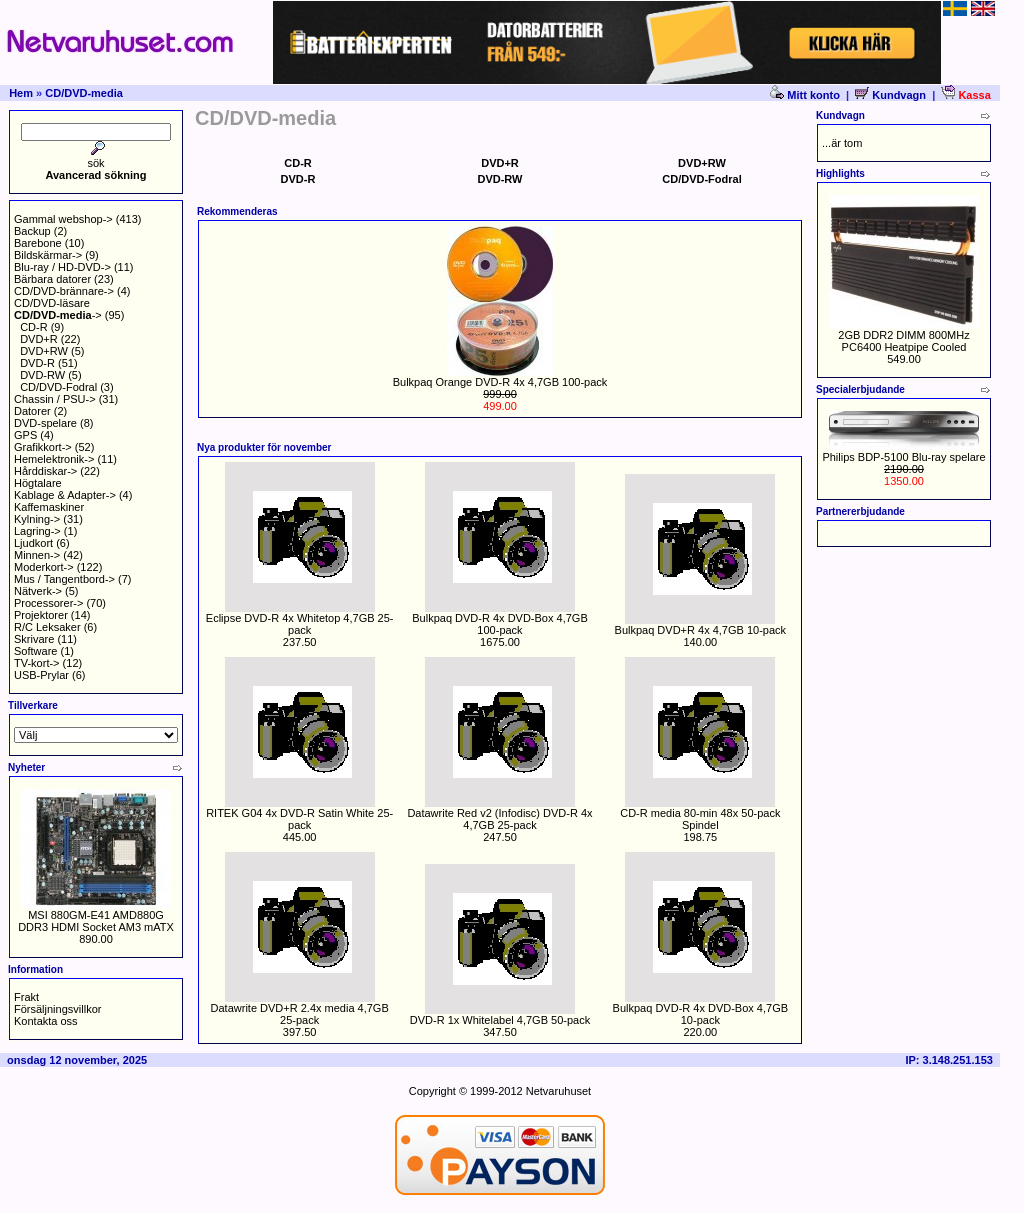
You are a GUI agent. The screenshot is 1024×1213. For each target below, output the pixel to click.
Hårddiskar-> (45, 471)
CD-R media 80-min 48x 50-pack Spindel (700, 819)
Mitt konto (806, 95)
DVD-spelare (45, 423)
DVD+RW (44, 351)
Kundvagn (890, 95)
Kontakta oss (46, 1021)
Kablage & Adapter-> (65, 495)
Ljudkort (33, 543)
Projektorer (41, 615)
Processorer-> (48, 603)
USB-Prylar (41, 675)
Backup (32, 231)
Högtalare (38, 483)
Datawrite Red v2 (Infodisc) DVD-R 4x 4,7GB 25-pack (499, 819)
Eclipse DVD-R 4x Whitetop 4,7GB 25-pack (300, 624)
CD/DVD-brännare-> (64, 291)
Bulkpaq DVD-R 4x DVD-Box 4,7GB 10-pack (700, 1014)
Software (35, 651)
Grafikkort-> (43, 447)
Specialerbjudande (860, 389)
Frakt (26, 997)
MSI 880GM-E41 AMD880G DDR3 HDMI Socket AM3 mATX (96, 921)
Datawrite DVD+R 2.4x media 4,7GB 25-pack (300, 1014)
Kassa (965, 95)
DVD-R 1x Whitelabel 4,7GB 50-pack (500, 1020)
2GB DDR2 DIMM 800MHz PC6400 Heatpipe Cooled (903, 341)
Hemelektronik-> (54, 459)
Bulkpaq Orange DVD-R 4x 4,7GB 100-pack (500, 382)
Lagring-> (37, 531)
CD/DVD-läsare (52, 303)
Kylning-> (37, 519)
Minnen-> (37, 555)
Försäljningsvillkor (57, 1009)
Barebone (38, 243)
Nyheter (26, 767)
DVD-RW (42, 375)
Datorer (32, 411)
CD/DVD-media (84, 93)
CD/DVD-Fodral (58, 387)
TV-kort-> (37, 663)
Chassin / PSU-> (55, 399)
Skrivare (34, 639)
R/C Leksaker (47, 627)
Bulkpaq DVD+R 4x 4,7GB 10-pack (701, 630)
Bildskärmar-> (48, 255)
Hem (21, 93)
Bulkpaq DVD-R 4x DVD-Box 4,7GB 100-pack (499, 624)
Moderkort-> (44, 567)
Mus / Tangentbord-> (64, 579)
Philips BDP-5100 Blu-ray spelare (903, 457)
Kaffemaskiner (49, 507)
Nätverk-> (38, 591)
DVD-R (37, 363)
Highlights (840, 173)
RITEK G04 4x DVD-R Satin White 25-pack (299, 819)
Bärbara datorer (52, 279)
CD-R (34, 327)
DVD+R (39, 339)
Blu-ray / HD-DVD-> (62, 267)
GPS (25, 435)
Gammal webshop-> (63, 219)
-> (58, 315)
